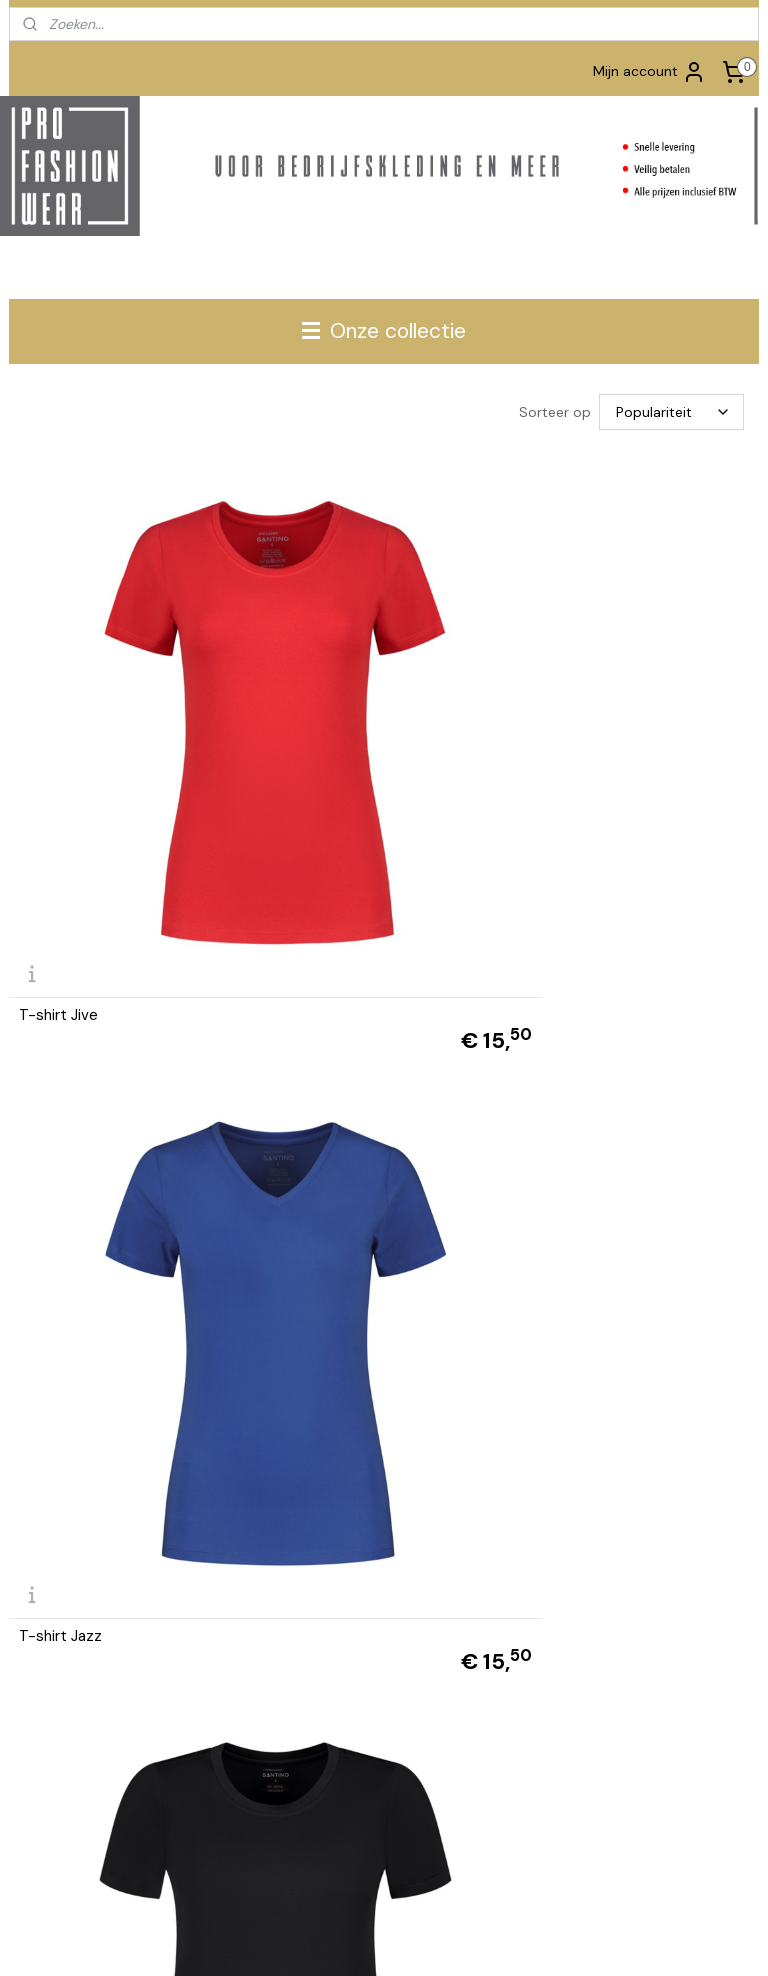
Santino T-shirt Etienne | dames (640, 718)
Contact (291, 1538)
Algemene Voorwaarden (340, 1621)
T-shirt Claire (64, 1370)
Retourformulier (313, 1642)
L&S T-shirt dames (85, 1044)
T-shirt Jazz (316, 718)
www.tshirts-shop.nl (71, 1837)
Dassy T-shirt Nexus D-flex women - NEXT (368, 1363)
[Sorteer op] (671, 411)
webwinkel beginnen (458, 1939)
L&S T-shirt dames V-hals (365, 1044)
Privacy (287, 1663)
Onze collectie (384, 331)
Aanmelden (318, 1786)
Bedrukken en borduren (339, 1559)
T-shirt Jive (58, 718)
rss (389, 1939)
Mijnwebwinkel (623, 1939)
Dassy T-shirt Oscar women (628, 1370)
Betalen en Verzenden (334, 1600)
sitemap (350, 1939)
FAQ (277, 1579)
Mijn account (649, 72)
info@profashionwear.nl (594, 1621)
